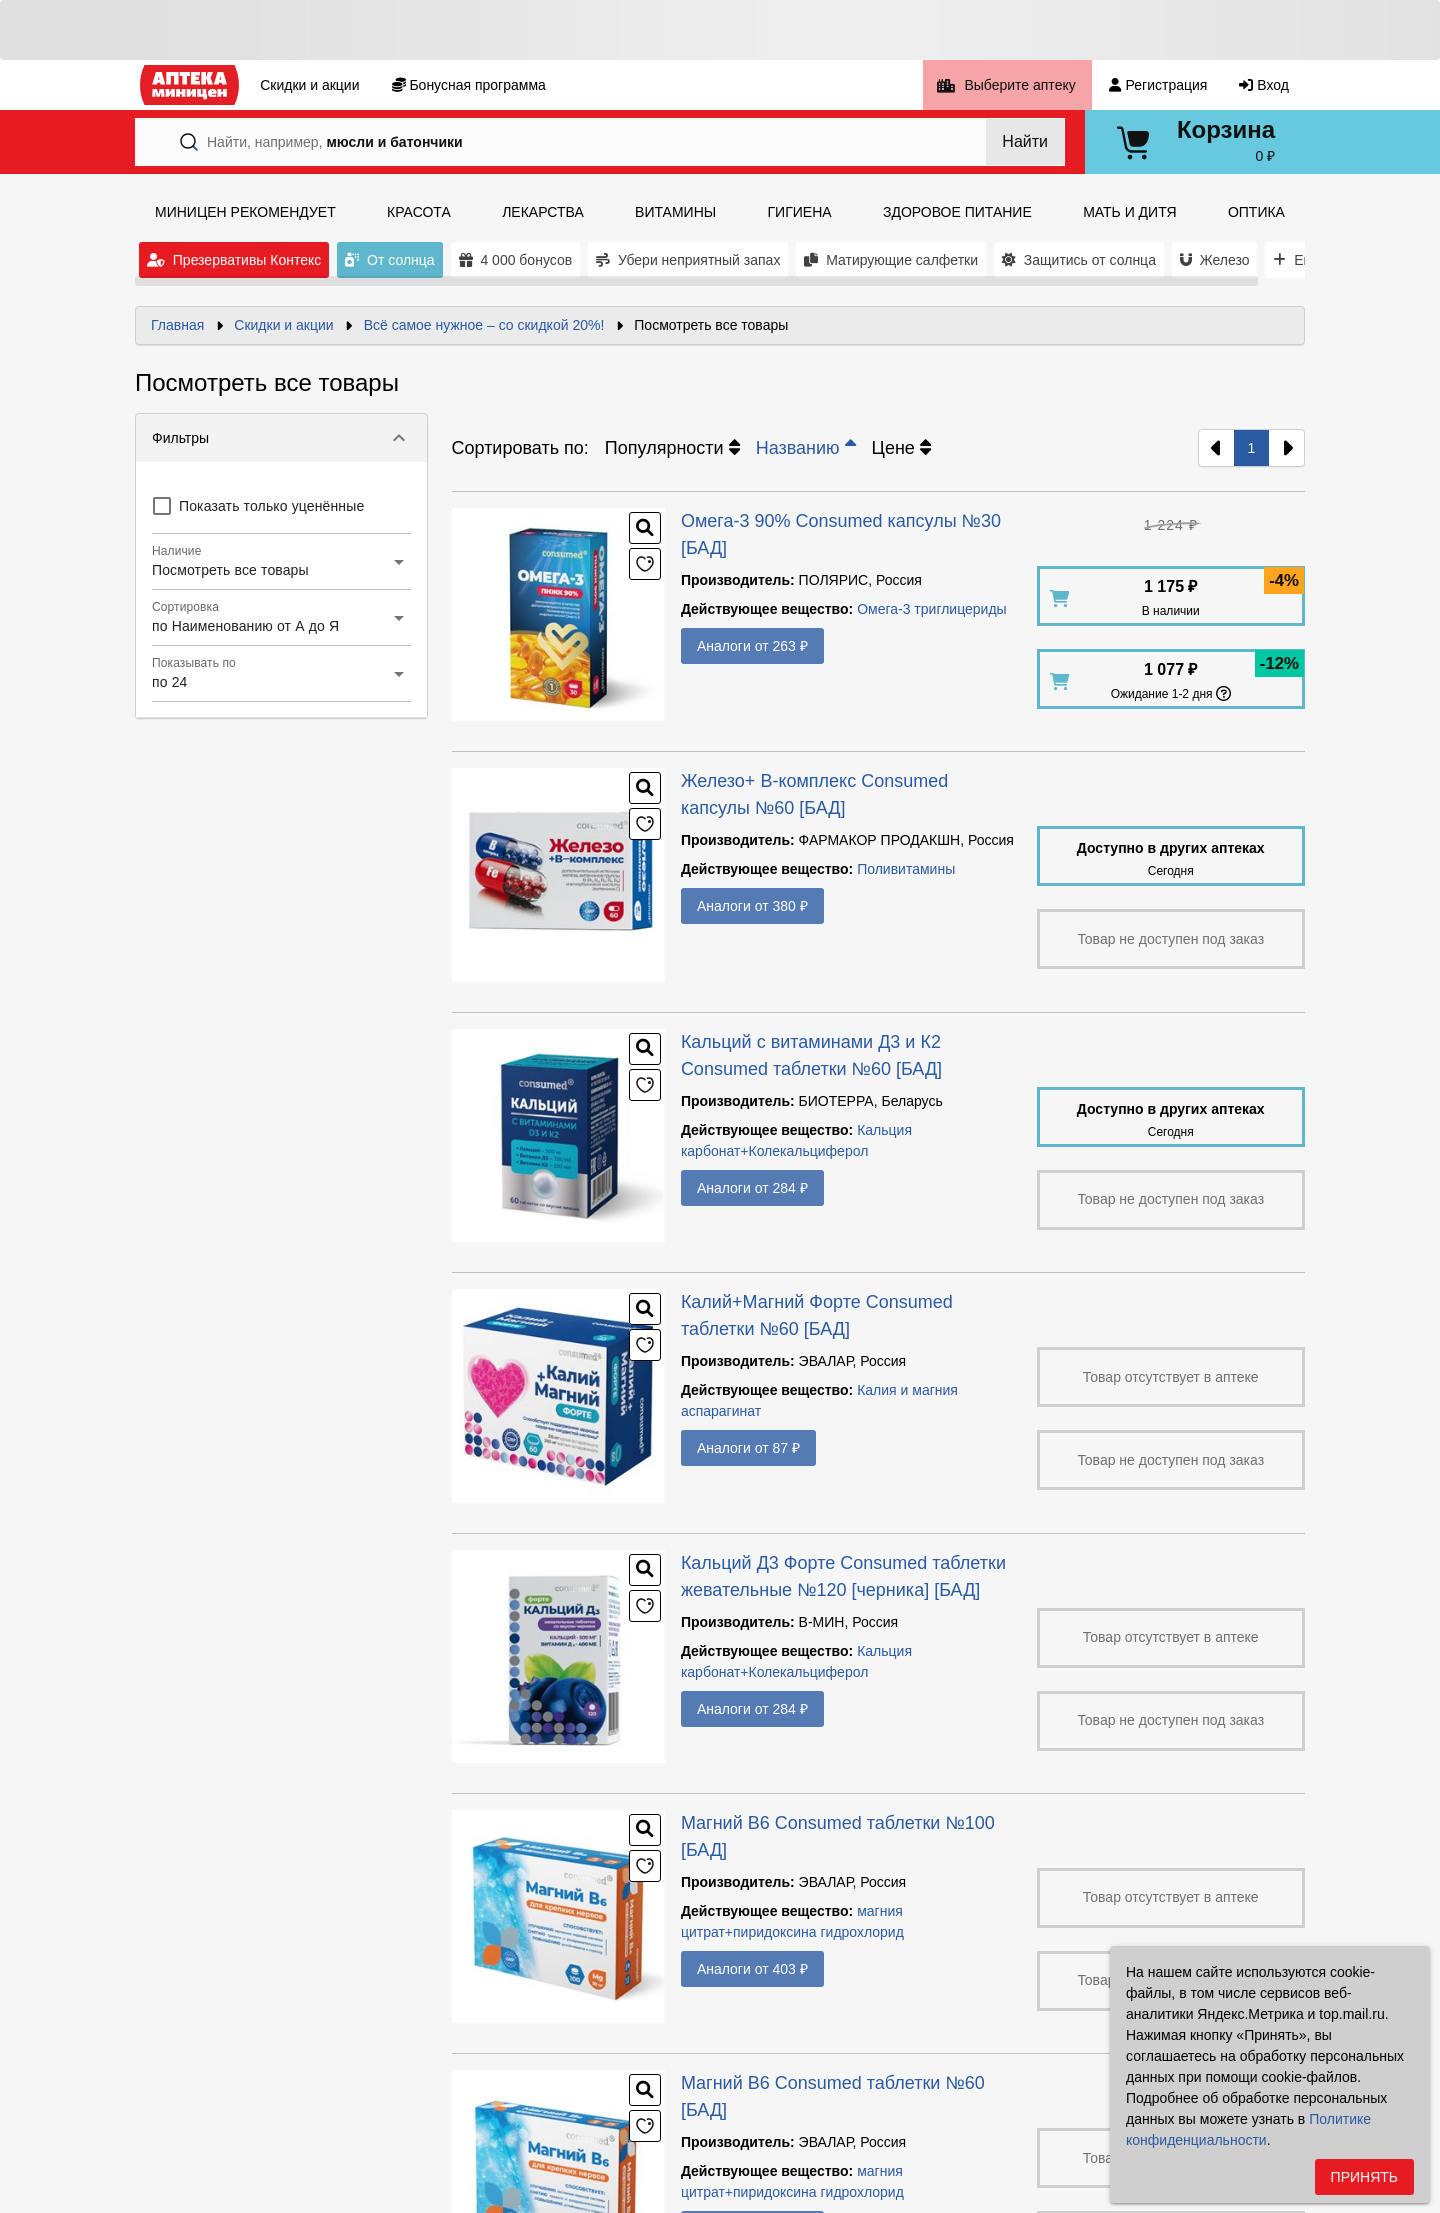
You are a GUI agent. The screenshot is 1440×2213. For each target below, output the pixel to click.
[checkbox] (258, 506)
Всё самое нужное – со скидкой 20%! (484, 325)
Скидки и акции (283, 325)
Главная (177, 325)
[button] (281, 438)
